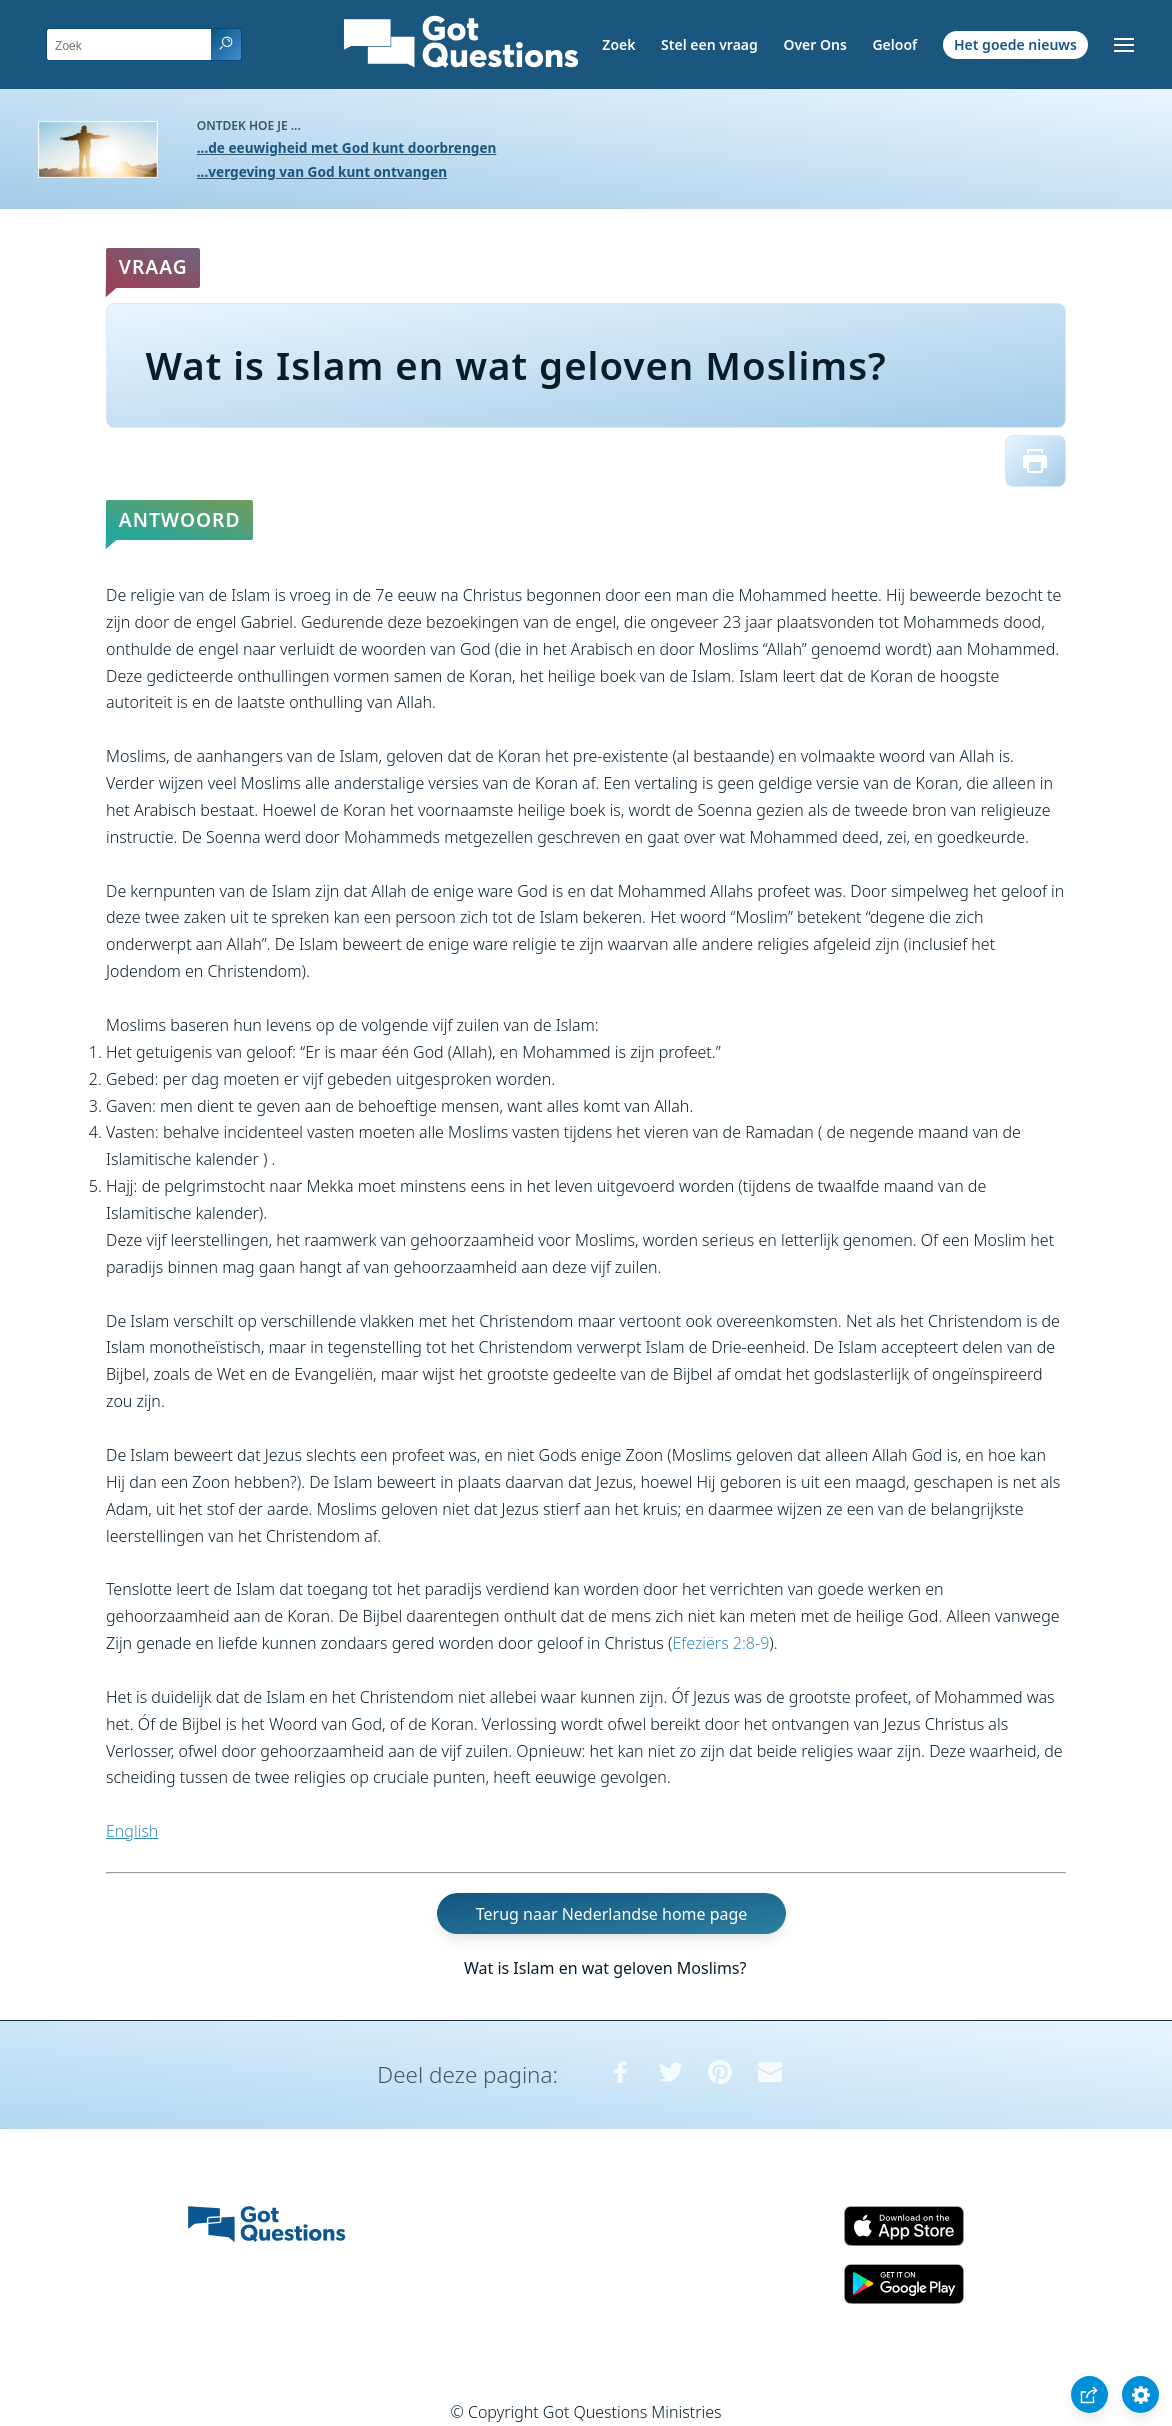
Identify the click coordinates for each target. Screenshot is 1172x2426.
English (132, 1831)
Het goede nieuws (1015, 44)
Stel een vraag (709, 44)
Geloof (894, 44)
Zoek (618, 44)
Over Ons (814, 44)
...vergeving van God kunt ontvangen (322, 171)
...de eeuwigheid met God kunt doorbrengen (347, 147)
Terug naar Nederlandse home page (612, 1914)
